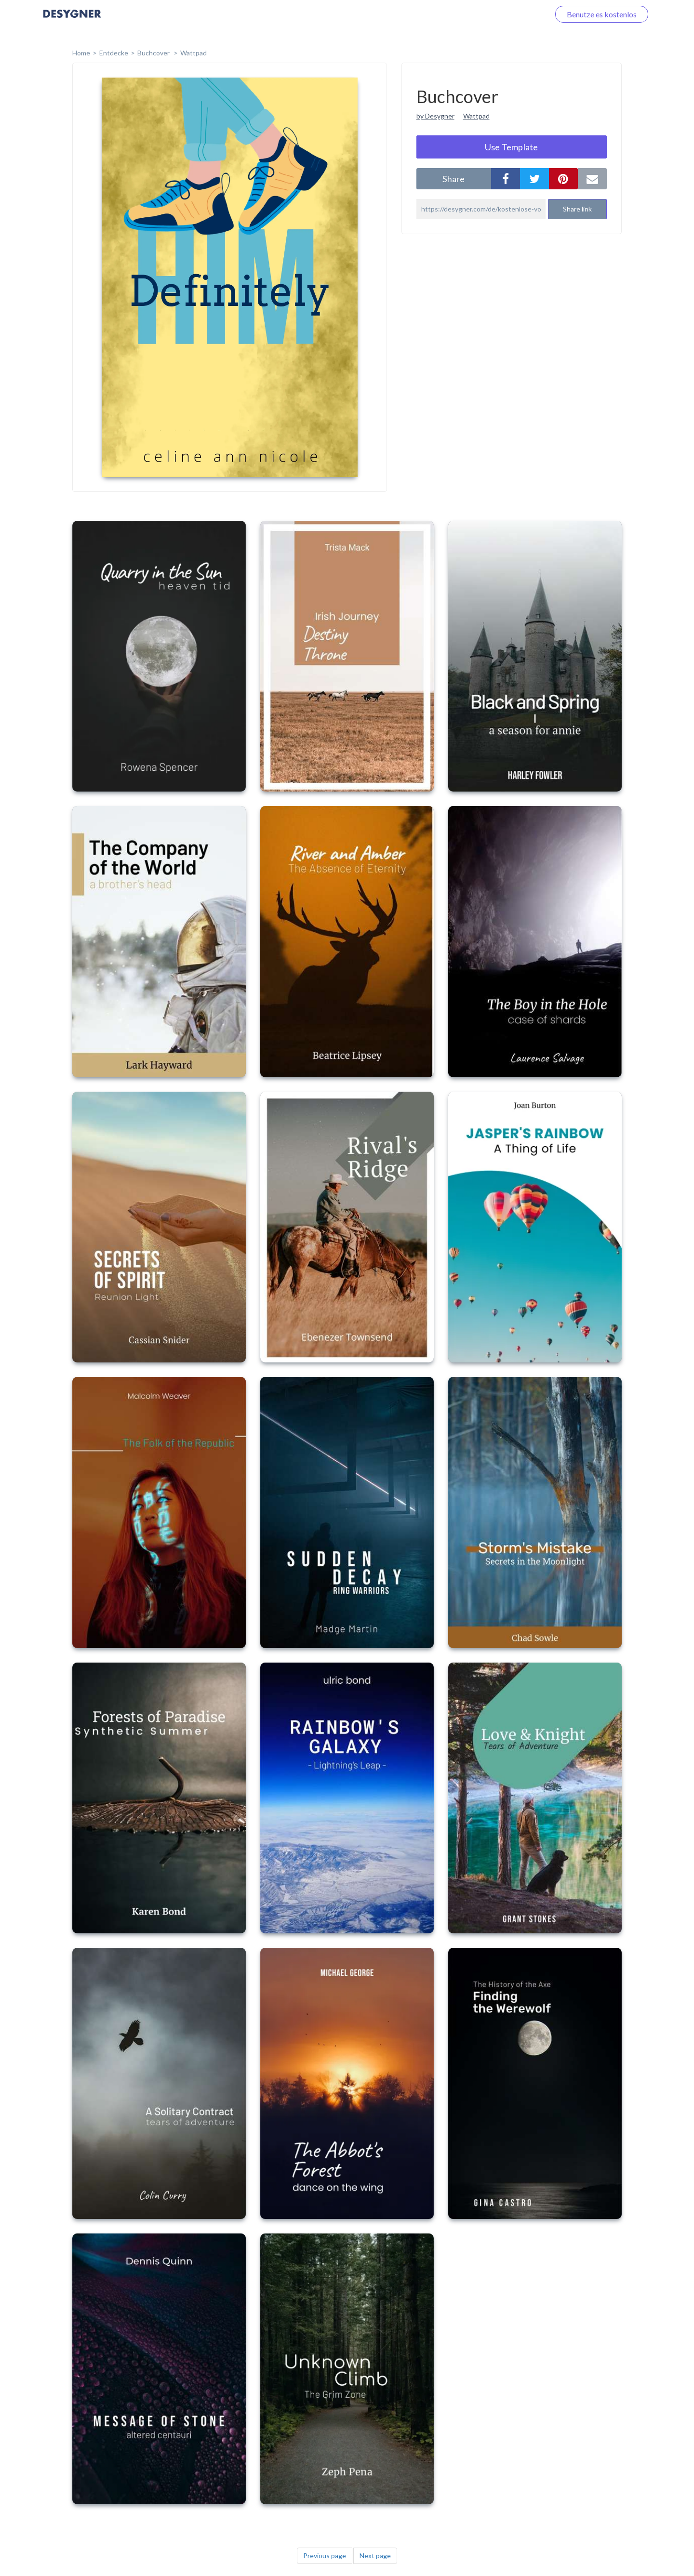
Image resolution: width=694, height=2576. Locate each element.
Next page (375, 2555)
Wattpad (193, 53)
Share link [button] (577, 209)
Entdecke (113, 53)
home (81, 53)
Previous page (324, 2555)
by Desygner (435, 116)
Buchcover (154, 53)
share (453, 178)
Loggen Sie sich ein (507, 14)
